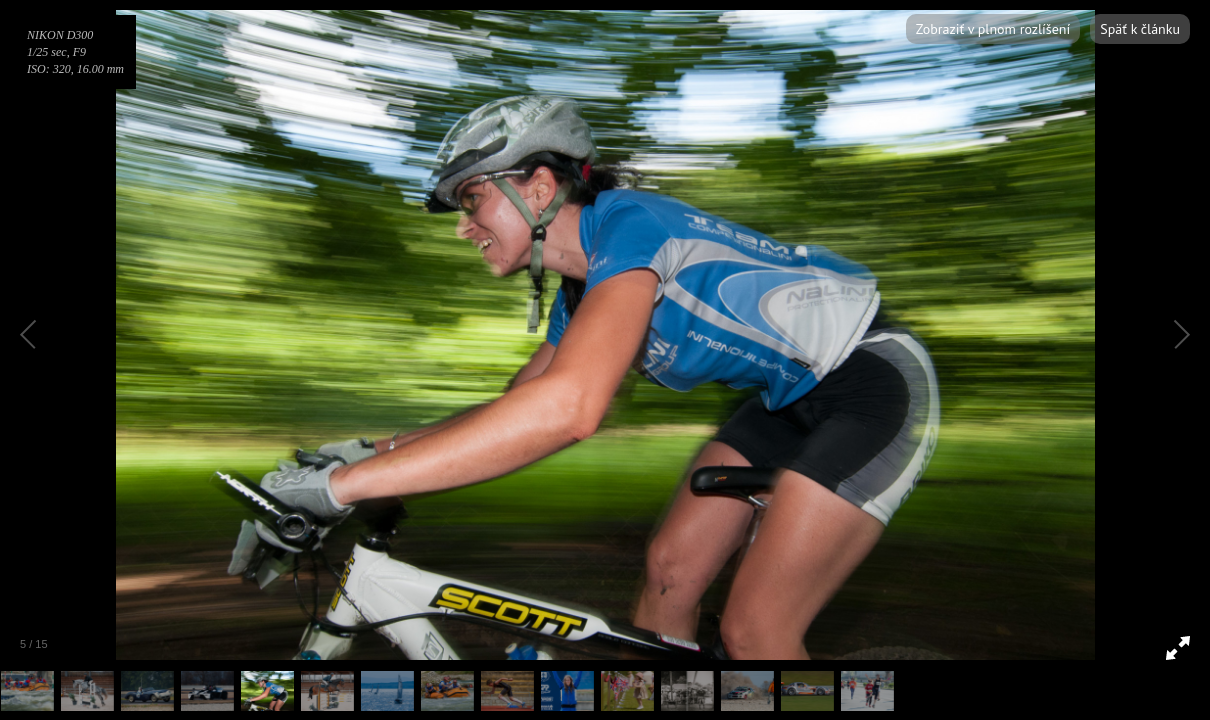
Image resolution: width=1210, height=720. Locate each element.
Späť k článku (1140, 29)
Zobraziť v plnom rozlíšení (993, 29)
